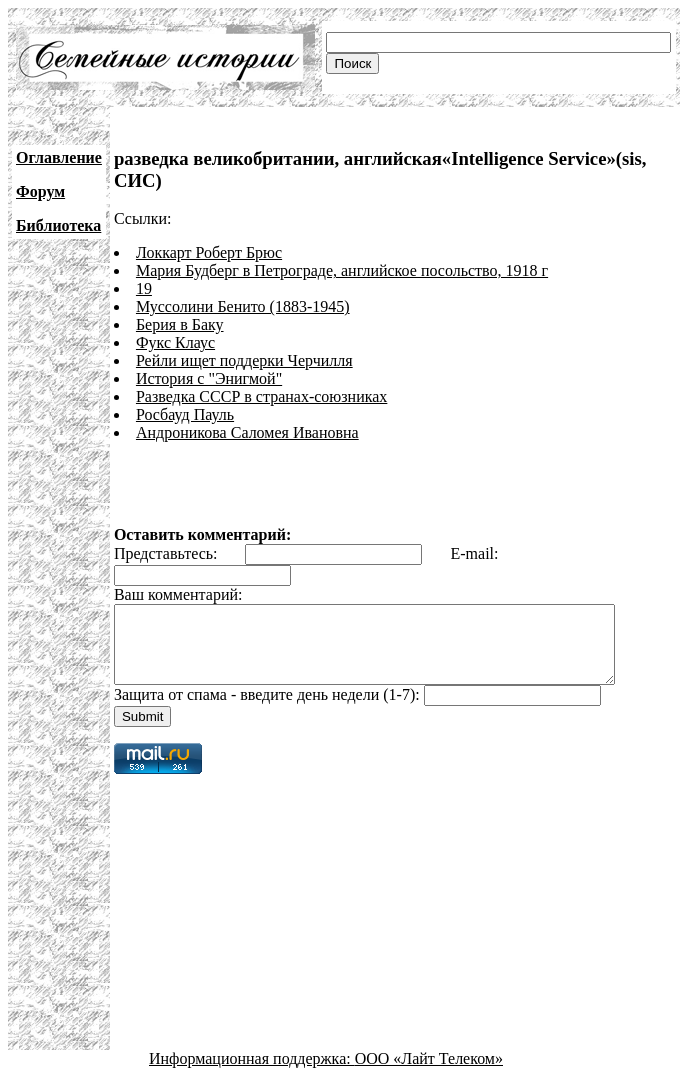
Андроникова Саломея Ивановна (247, 432)
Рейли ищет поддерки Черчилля (244, 360)
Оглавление (59, 157)
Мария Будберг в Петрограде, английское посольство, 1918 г (342, 270)
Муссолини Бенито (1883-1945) (243, 306)
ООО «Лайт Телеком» (429, 1073)
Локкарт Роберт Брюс (209, 252)
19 (144, 288)
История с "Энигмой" (209, 378)
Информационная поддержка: (252, 1073)
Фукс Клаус (175, 342)
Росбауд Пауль (185, 414)
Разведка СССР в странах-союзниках (261, 396)
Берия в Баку (180, 324)
